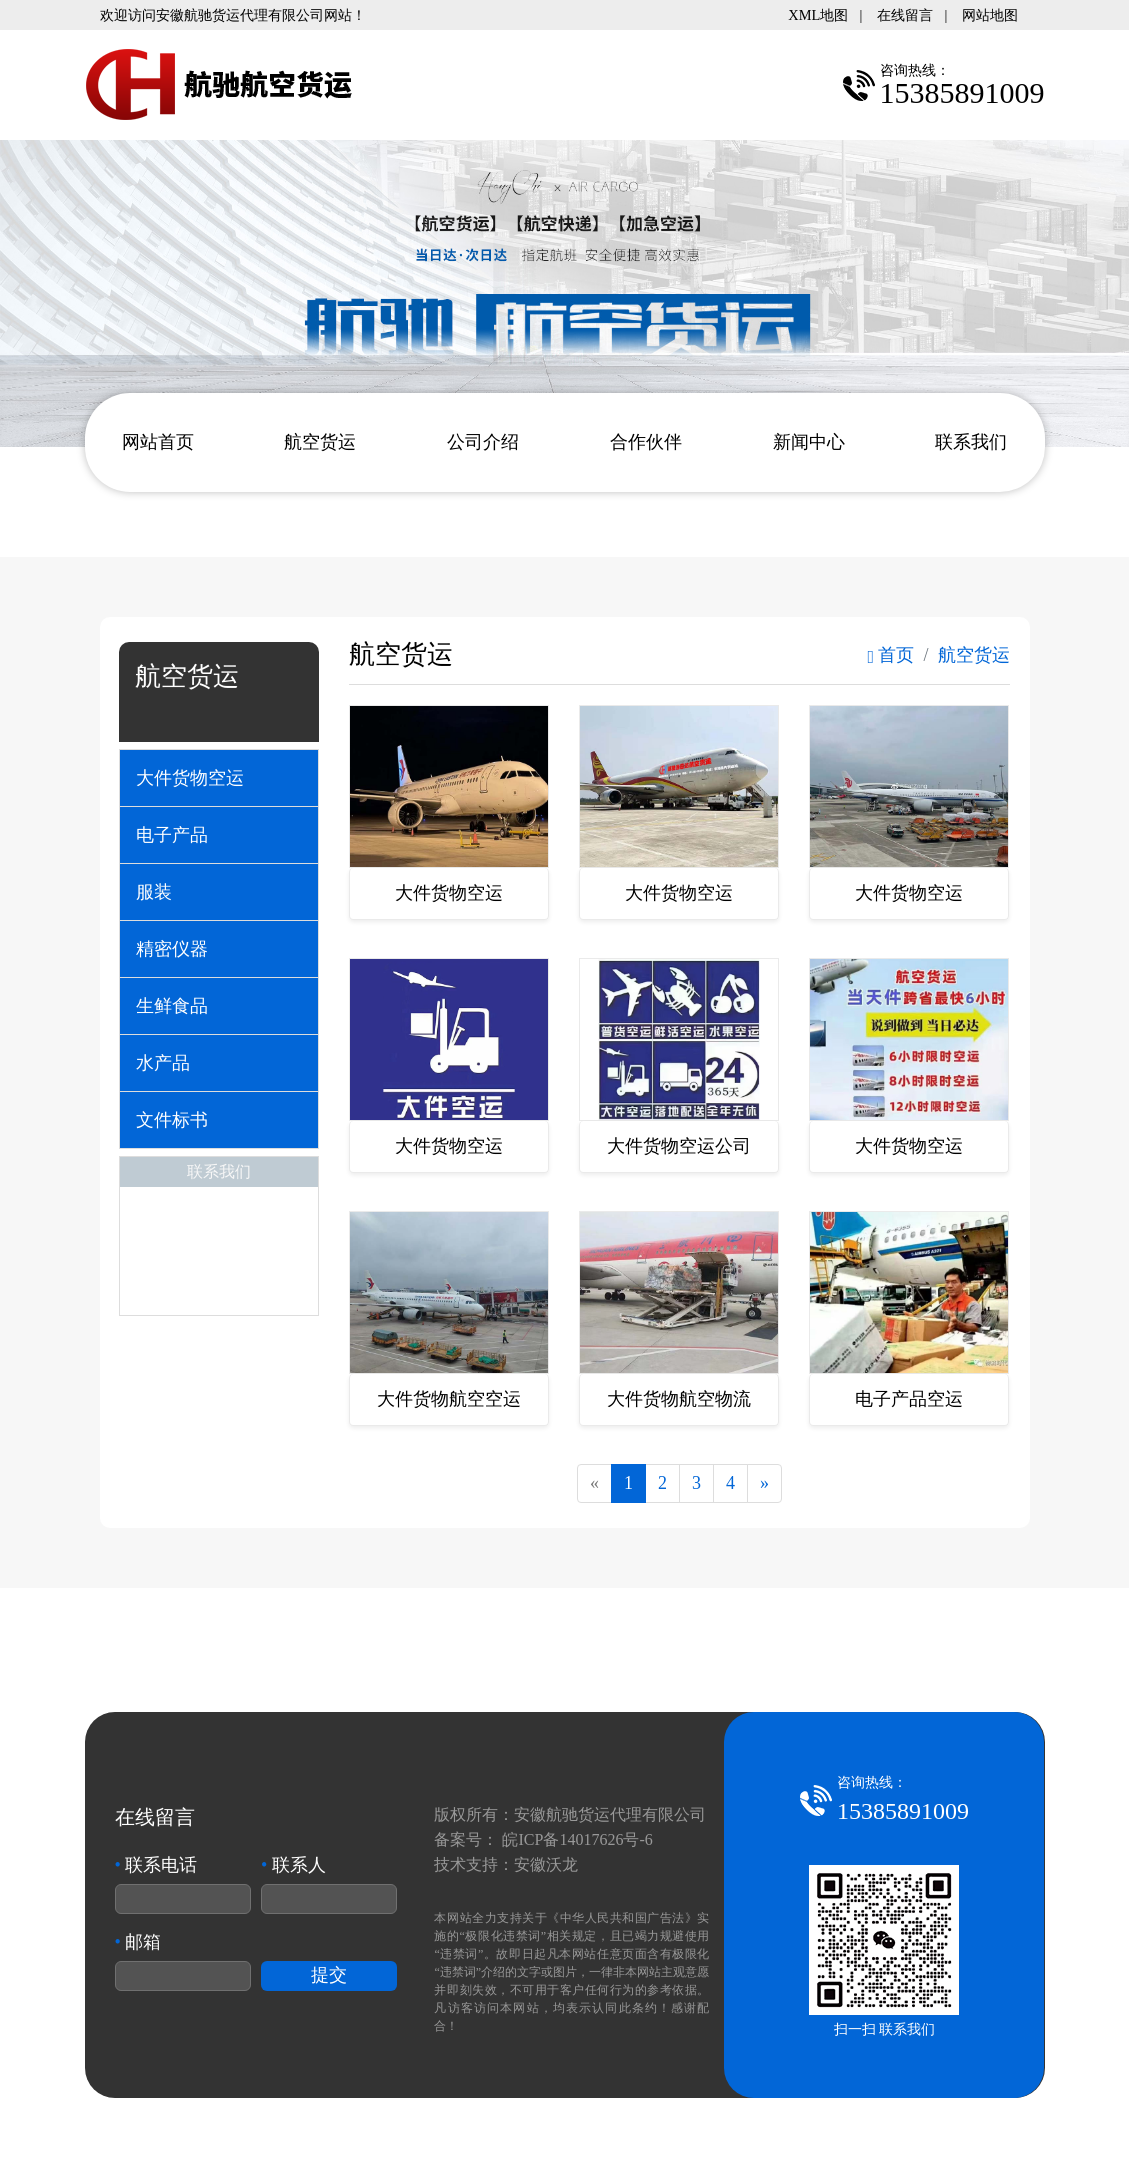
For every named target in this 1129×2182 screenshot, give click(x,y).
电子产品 (172, 835)
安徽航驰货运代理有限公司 (610, 1814)
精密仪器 (172, 949)
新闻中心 (809, 442)
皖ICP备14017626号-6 (577, 1839)
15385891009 (903, 1811)
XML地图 (818, 15)
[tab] (219, 778)
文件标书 (172, 1120)
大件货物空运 (190, 778)
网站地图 (990, 15)
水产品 (163, 1063)
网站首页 (158, 442)
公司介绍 (483, 442)
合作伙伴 (646, 442)
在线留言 (905, 15)
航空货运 (320, 442)
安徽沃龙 (546, 1864)
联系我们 (971, 442)
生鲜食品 (172, 1006)
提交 (329, 1975)
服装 (154, 892)
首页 (890, 655)
